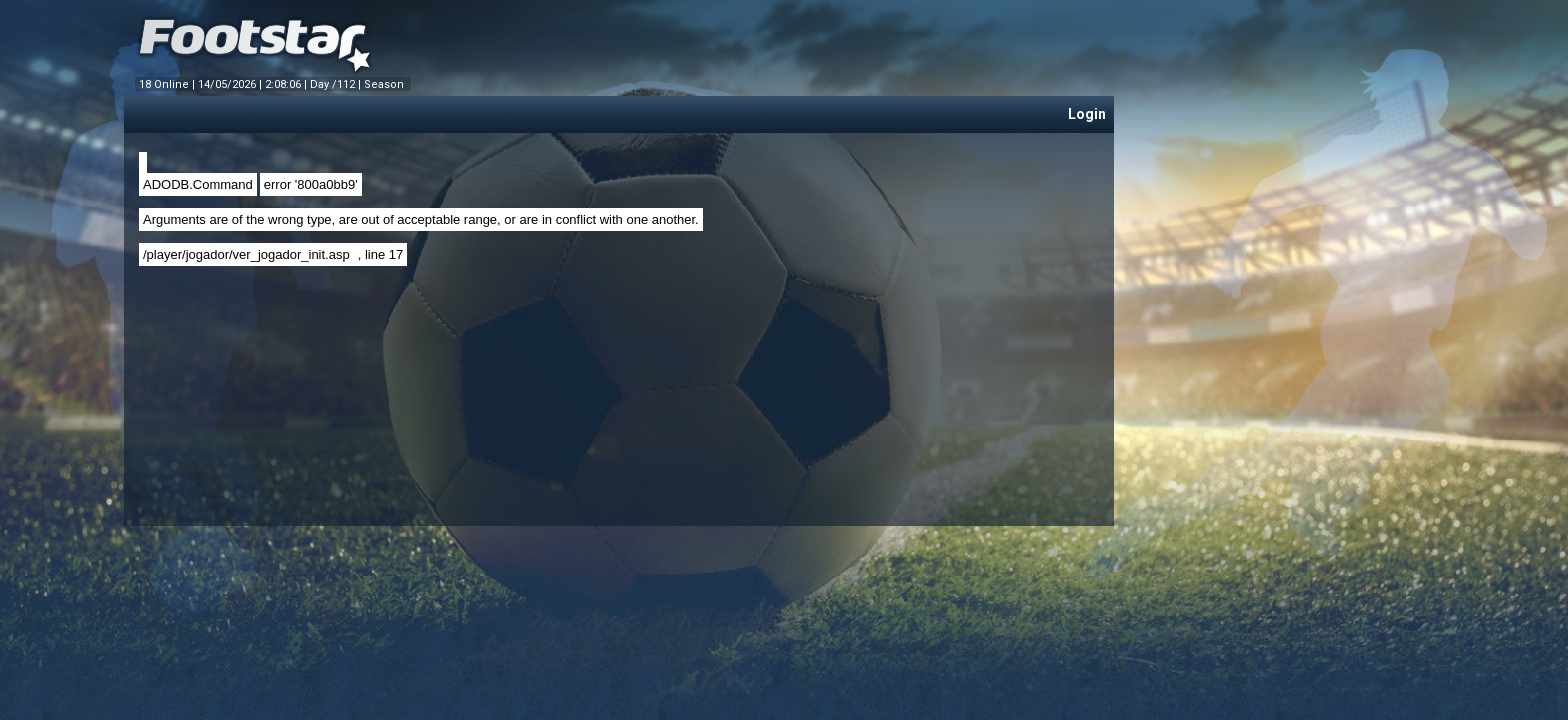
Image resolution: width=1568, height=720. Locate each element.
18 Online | (168, 84)
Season (385, 84)
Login (1087, 114)
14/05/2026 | (231, 84)
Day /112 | (337, 84)
